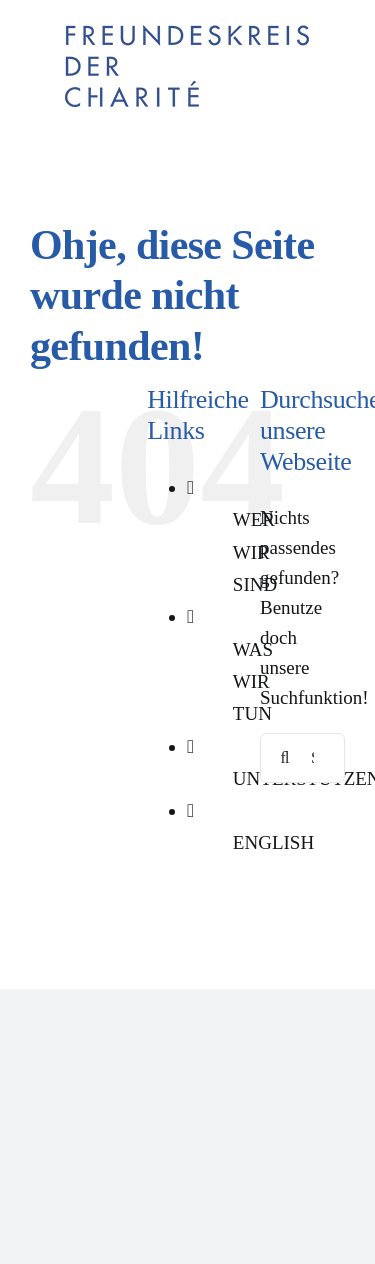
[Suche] (285, 758)
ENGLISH (273, 842)
